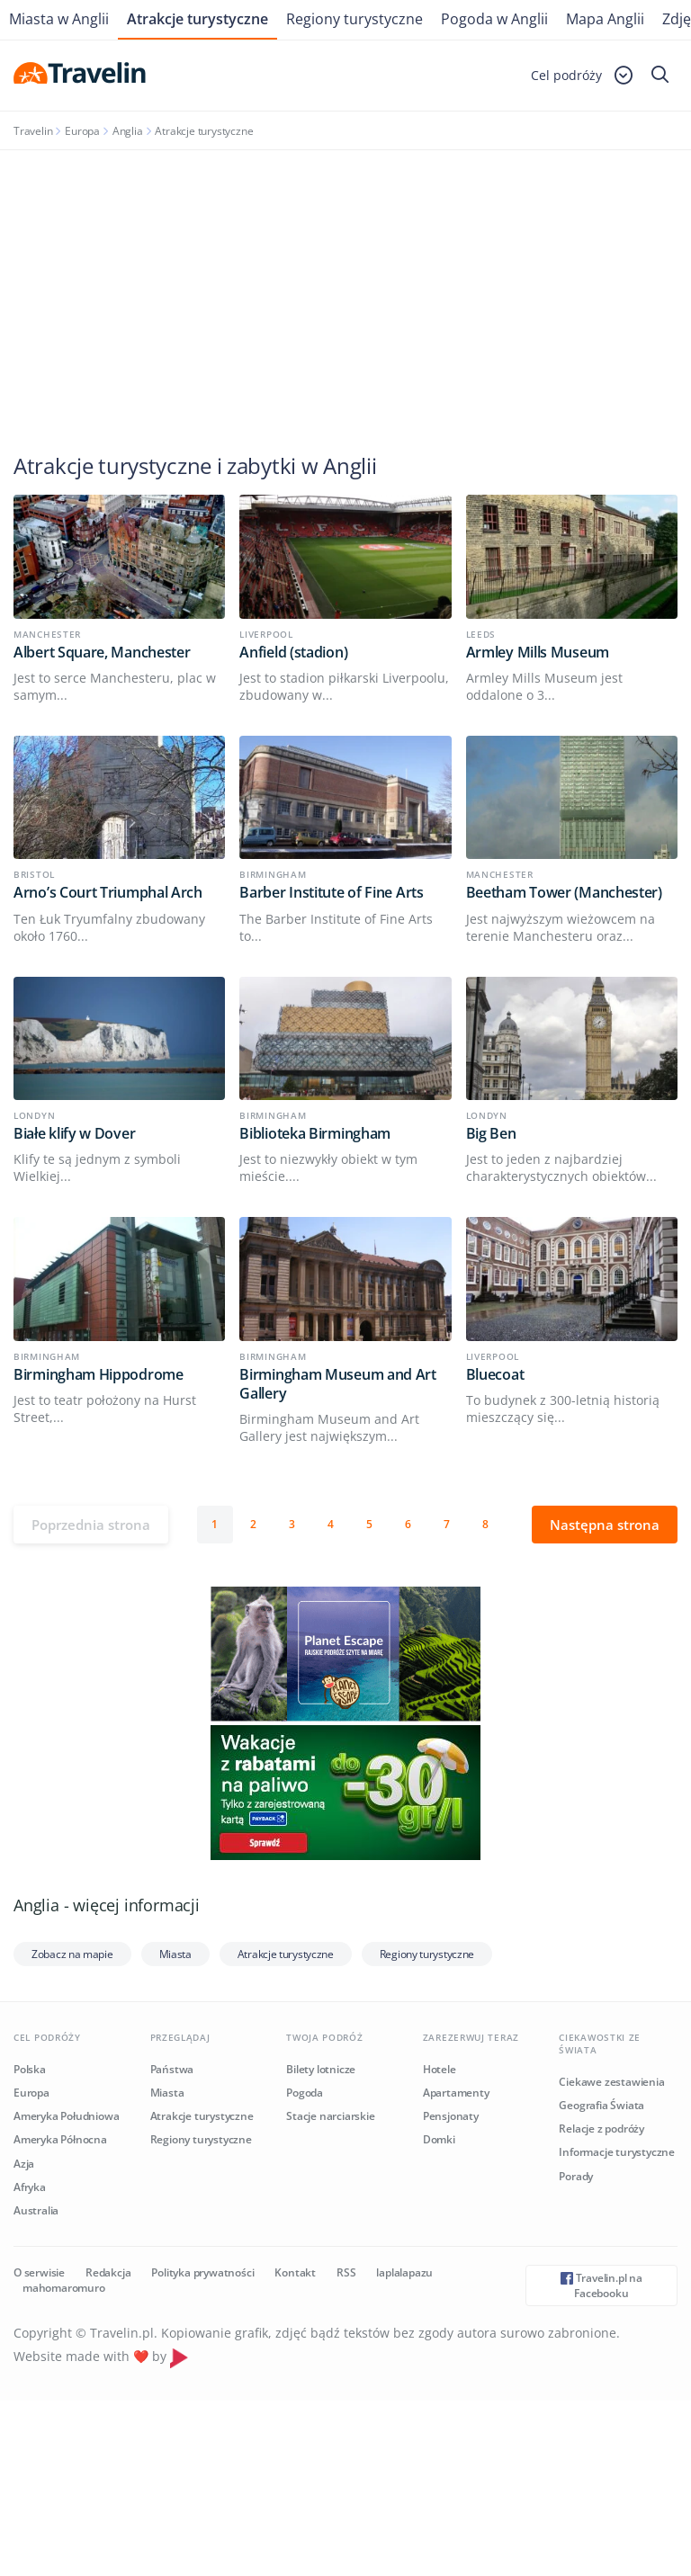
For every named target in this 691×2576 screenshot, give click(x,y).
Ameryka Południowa (66, 2116)
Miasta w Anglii (59, 19)
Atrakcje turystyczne (197, 19)
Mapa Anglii (605, 19)
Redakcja (107, 2272)
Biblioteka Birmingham (314, 1133)
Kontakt (295, 2272)
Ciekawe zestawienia (611, 2081)
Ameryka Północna (60, 2139)
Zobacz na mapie (72, 1954)
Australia (35, 2210)
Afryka (29, 2187)
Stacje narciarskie (330, 2116)
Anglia (127, 131)
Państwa (172, 2069)
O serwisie (39, 2272)
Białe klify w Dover (74, 1133)
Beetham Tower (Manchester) (564, 892)
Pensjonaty (451, 2116)
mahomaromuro (63, 2287)
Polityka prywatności (202, 2272)
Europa (82, 131)
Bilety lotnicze (320, 2069)
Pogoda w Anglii (494, 19)
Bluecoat (495, 1374)
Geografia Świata (601, 2105)
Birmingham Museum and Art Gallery (337, 1383)
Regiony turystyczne (354, 19)
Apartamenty (456, 2092)
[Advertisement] (345, 285)
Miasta (175, 1954)
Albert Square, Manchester (102, 652)
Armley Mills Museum (537, 652)
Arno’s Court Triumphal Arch (107, 892)
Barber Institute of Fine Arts (331, 892)
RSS (346, 2272)
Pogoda (304, 2092)
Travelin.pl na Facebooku (601, 2285)
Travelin (32, 131)
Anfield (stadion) (293, 652)
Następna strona (605, 1525)
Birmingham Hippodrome (98, 1374)
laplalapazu (404, 2272)
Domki (439, 2139)
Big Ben (491, 1133)
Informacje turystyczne (617, 2152)
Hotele (439, 2069)
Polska (29, 2069)
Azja (23, 2163)
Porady (576, 2176)
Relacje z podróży (601, 2128)
